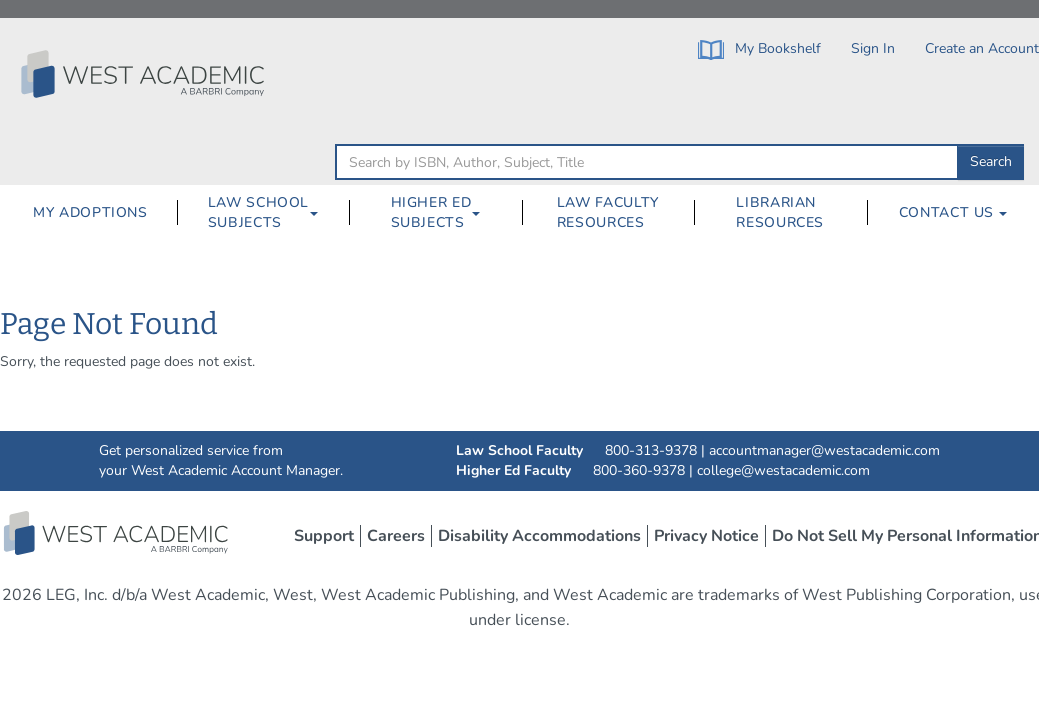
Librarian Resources (780, 212)
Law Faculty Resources (608, 212)
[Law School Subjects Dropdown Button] (322, 213)
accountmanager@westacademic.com (824, 450)
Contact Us (953, 212)
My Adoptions (90, 212)
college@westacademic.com (783, 470)
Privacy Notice (706, 536)
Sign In (873, 48)
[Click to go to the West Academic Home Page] (145, 74)
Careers (396, 536)
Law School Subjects (258, 212)
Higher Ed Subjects (431, 212)
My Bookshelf (759, 49)
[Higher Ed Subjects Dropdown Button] (484, 213)
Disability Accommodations (539, 536)
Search (991, 161)
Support (324, 536)
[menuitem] (90, 213)
